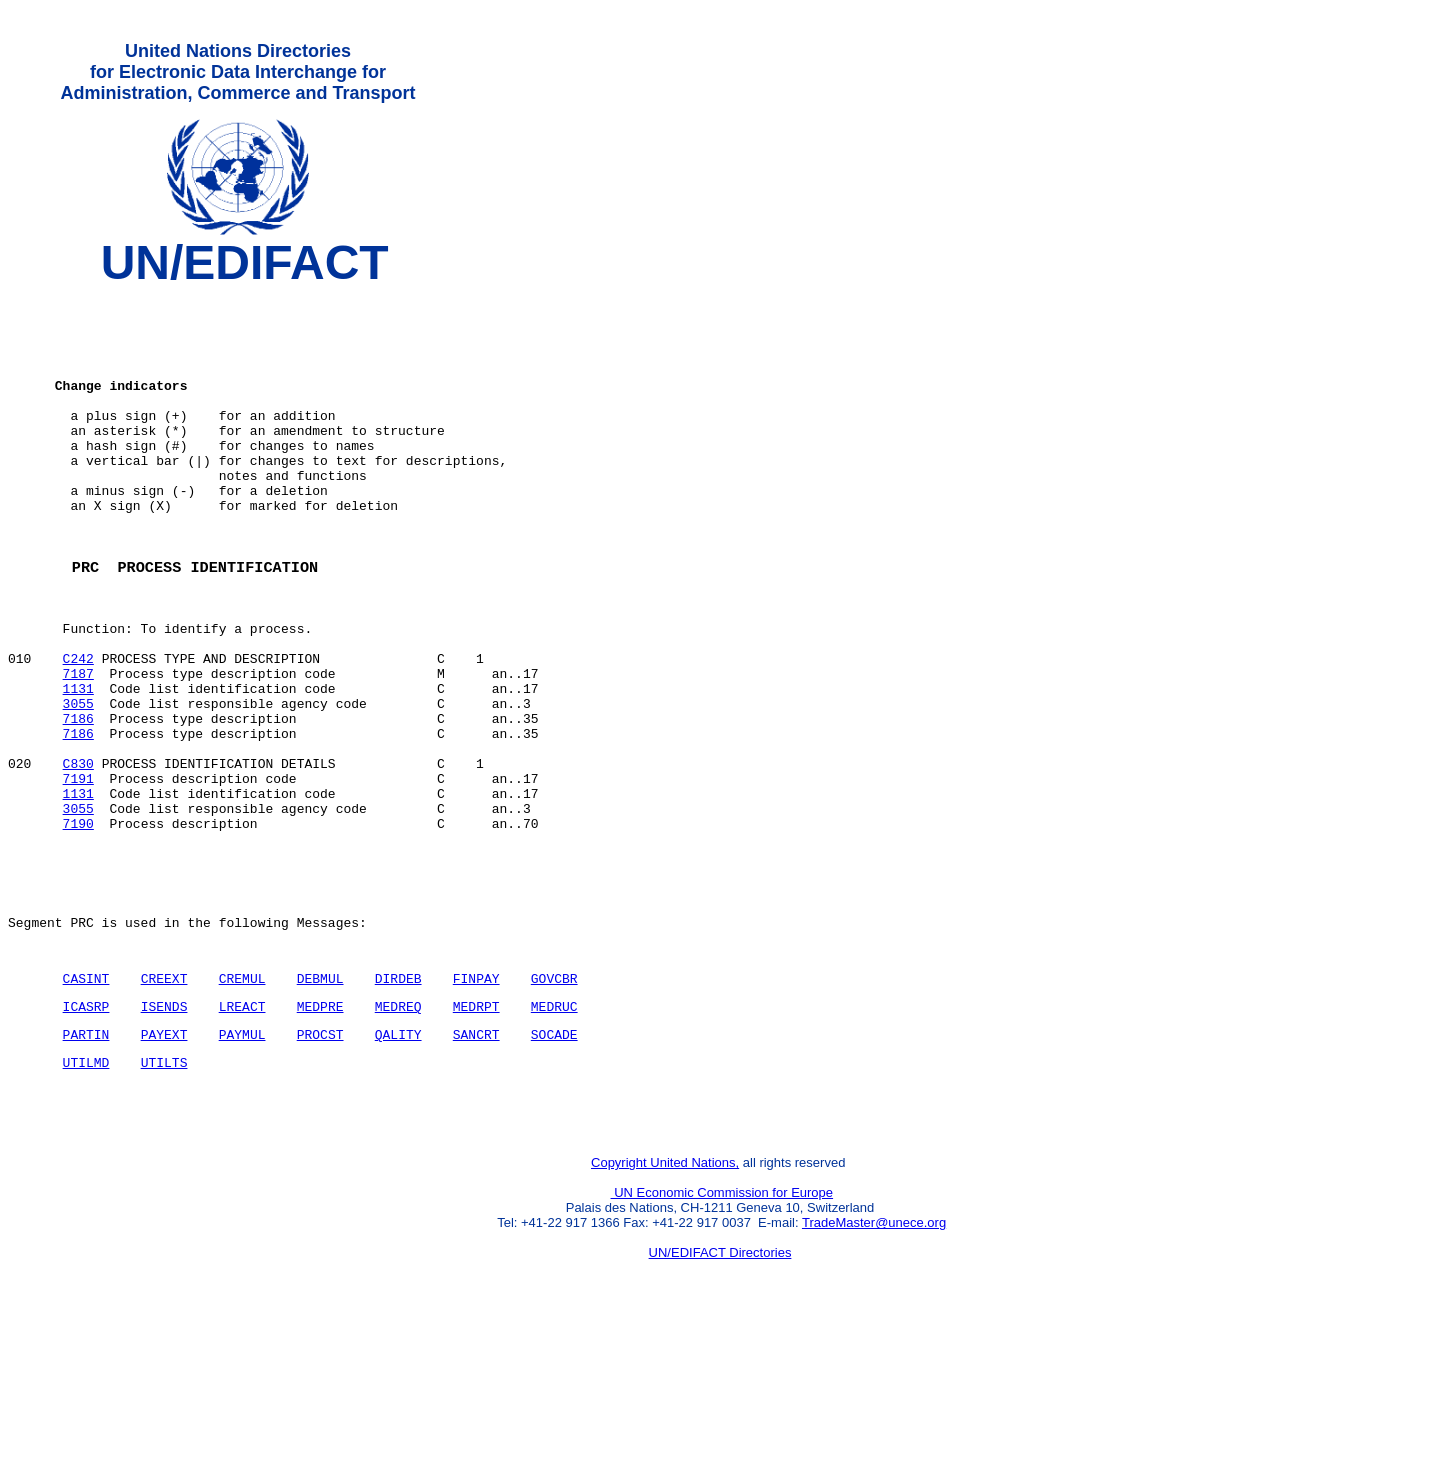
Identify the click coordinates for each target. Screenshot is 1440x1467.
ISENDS (164, 1131)
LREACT (242, 1131)
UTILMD (86, 1193)
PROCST (320, 1162)
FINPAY (476, 1100)
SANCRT (476, 1162)
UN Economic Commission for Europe (722, 1332)
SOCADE (554, 1162)
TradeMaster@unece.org (874, 1362)
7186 (78, 801)
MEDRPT (476, 1131)
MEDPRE (320, 1131)
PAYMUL (242, 1162)
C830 (78, 855)
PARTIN (86, 1162)
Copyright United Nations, (665, 1302)
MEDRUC (554, 1131)
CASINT (86, 1100)
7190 (78, 927)
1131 (78, 765)
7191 (78, 873)
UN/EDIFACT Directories (720, 1392)
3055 (78, 783)
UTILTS (164, 1193)
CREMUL (242, 1100)
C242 (78, 729)
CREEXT (164, 1100)
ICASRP (86, 1131)
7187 (78, 747)
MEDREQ (398, 1131)
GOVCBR (554, 1100)
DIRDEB (398, 1100)
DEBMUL (320, 1100)
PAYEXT (164, 1162)
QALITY (398, 1162)
